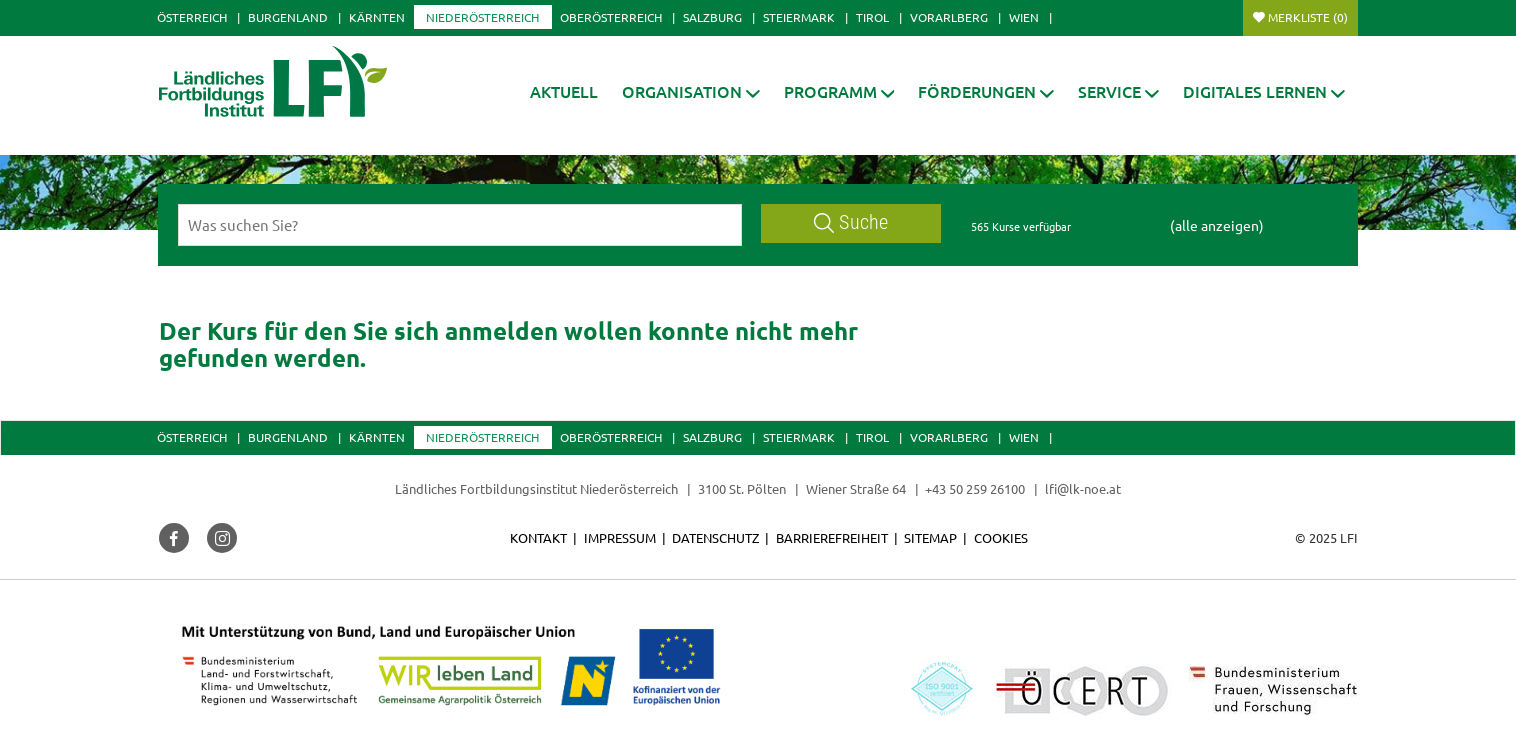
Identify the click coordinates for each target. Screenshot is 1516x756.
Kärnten (377, 17)
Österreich (192, 17)
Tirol (872, 17)
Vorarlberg (949, 17)
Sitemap (930, 537)
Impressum (620, 537)
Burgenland (288, 17)
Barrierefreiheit (832, 537)
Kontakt (538, 537)
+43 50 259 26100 (975, 488)
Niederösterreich (482, 17)
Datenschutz (715, 537)
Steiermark (799, 17)
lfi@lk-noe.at (1083, 488)
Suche (851, 222)
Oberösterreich (611, 17)
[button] (691, 91)
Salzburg (712, 17)
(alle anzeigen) (1217, 225)
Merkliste (1308, 17)
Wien (1024, 17)
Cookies (1001, 537)
